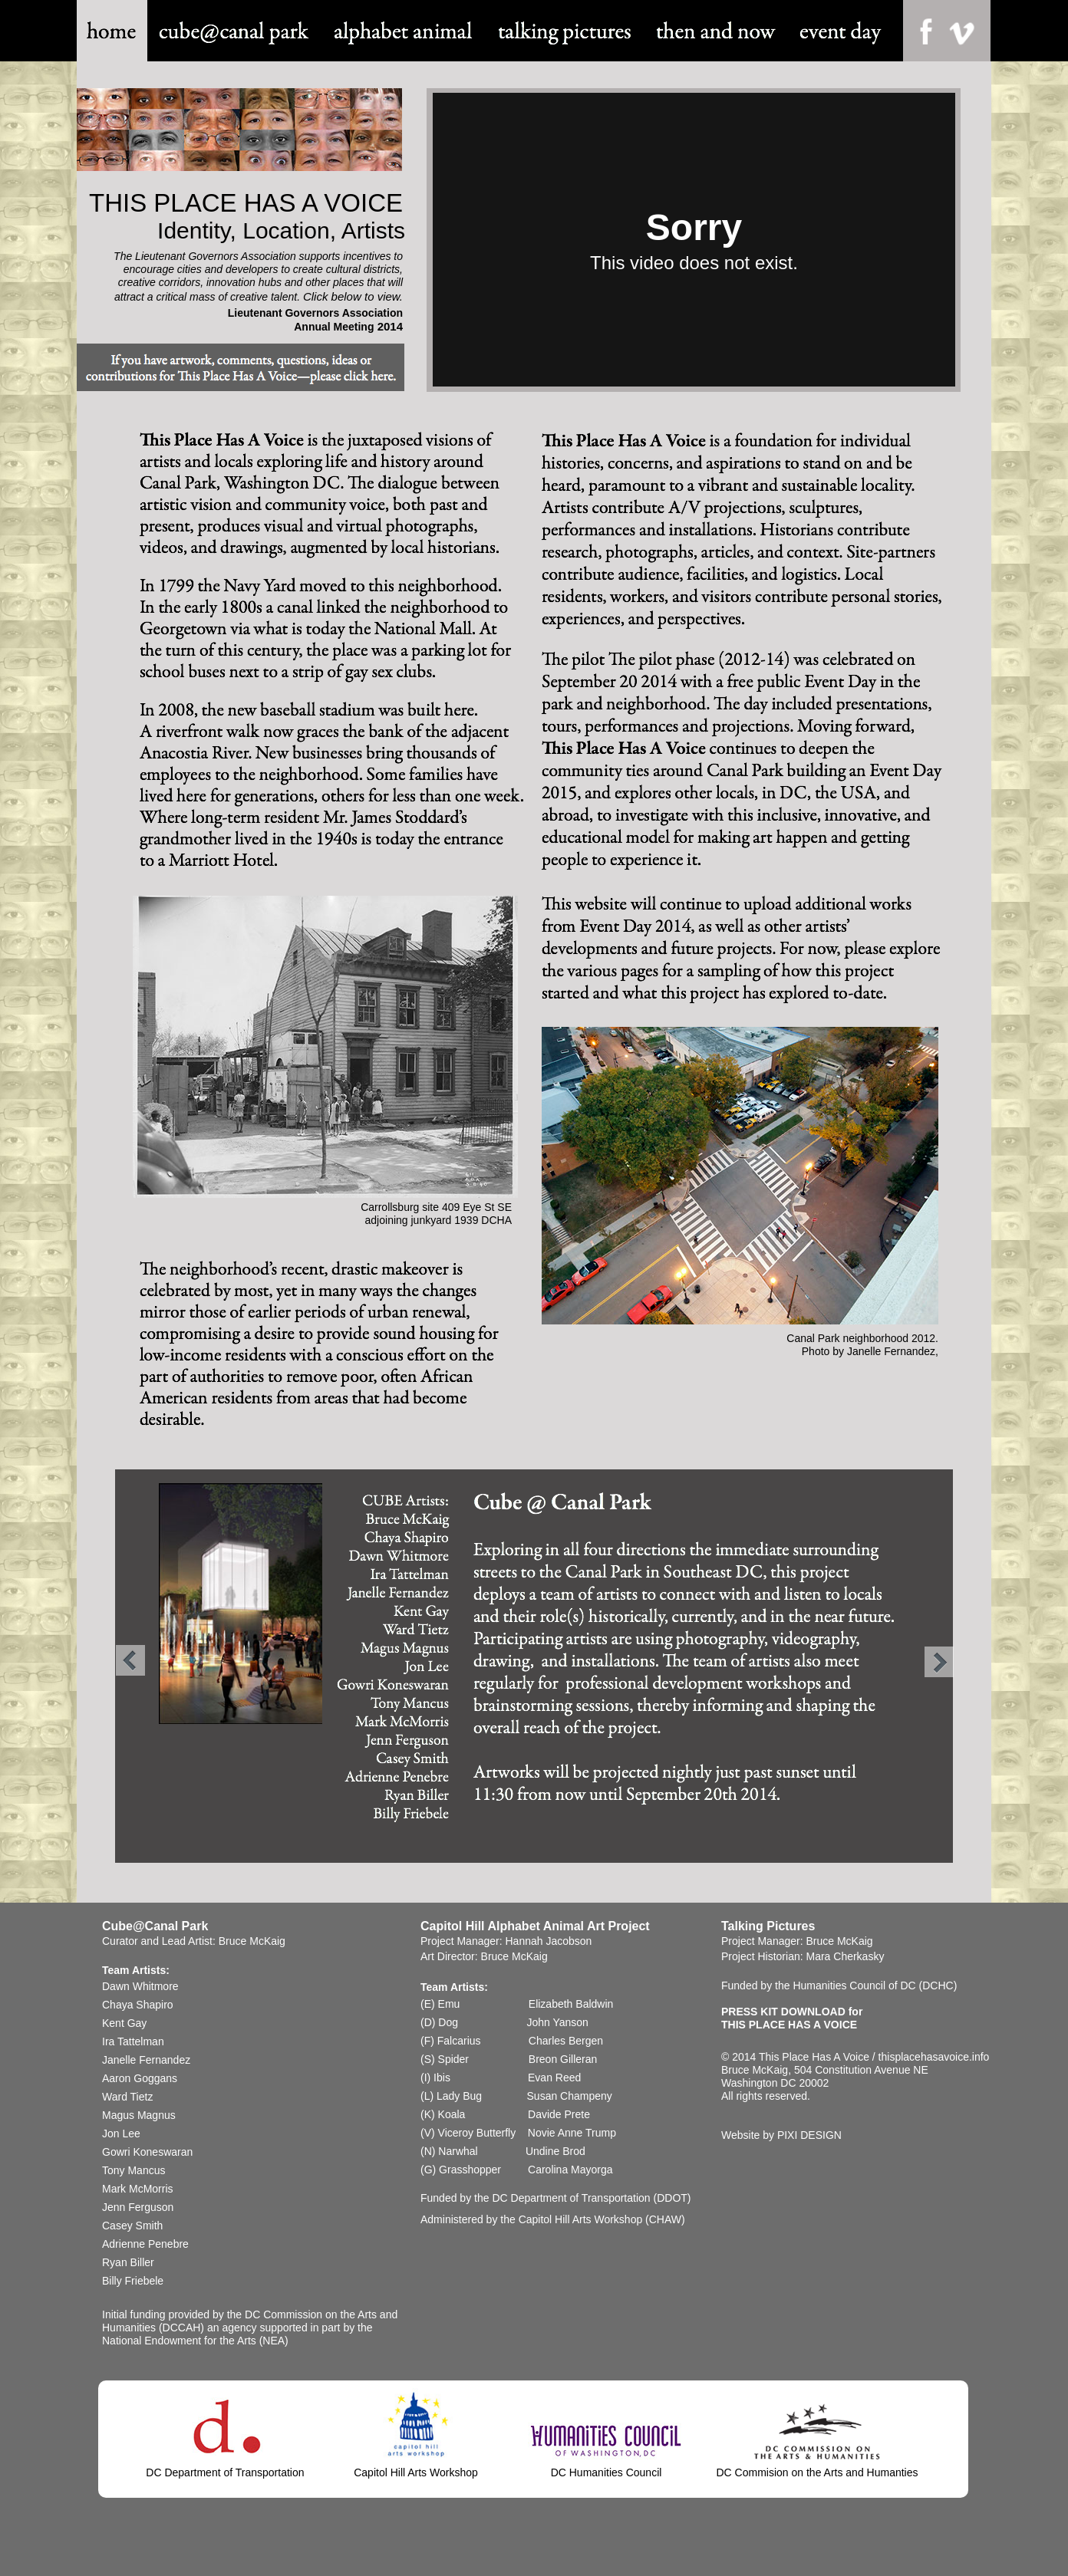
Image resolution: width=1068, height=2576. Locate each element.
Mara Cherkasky (845, 1956)
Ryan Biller (128, 2262)
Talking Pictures (768, 1926)
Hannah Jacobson (549, 1941)
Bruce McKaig (252, 1941)
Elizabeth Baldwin (572, 2004)
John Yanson (557, 2022)
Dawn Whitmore (140, 1986)
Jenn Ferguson (137, 2207)
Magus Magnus (139, 2115)
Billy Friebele (132, 2281)
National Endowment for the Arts (179, 2340)
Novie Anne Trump (572, 2133)
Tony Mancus (133, 2170)
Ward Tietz (127, 2097)
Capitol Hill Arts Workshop (581, 2219)
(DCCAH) (183, 2327)
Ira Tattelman (133, 2041)
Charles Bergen (566, 2041)
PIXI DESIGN (809, 2135)
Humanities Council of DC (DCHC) (875, 1985)
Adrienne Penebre (145, 2244)
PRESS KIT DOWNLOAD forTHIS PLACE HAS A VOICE (791, 2018)
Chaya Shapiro (137, 2005)
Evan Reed (554, 2077)
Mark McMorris (137, 2189)
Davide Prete (559, 2114)
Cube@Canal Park (155, 1926)
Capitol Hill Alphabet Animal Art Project (535, 1926)
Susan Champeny (569, 2096)
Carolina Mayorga (570, 2169)
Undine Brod (555, 2151)
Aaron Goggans (141, 2078)
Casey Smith (132, 2225)
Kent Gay (124, 2023)
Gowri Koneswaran (147, 2152)
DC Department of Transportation (571, 2198)
